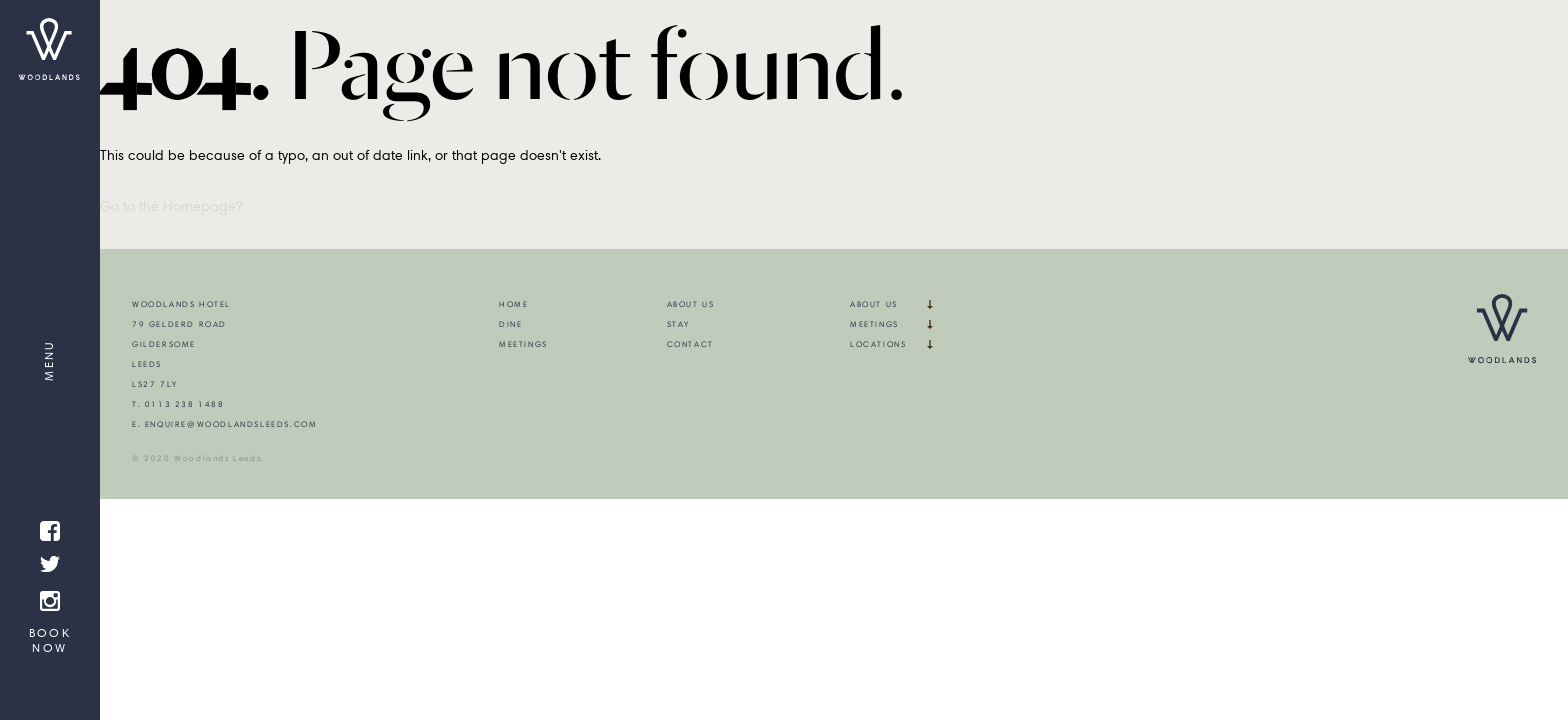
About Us (691, 304)
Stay (678, 324)
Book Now (50, 640)
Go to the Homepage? (171, 206)
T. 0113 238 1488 (178, 404)
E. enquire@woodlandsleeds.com (224, 424)
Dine (510, 324)
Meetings (523, 344)
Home (513, 304)
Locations (878, 344)
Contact (690, 344)
